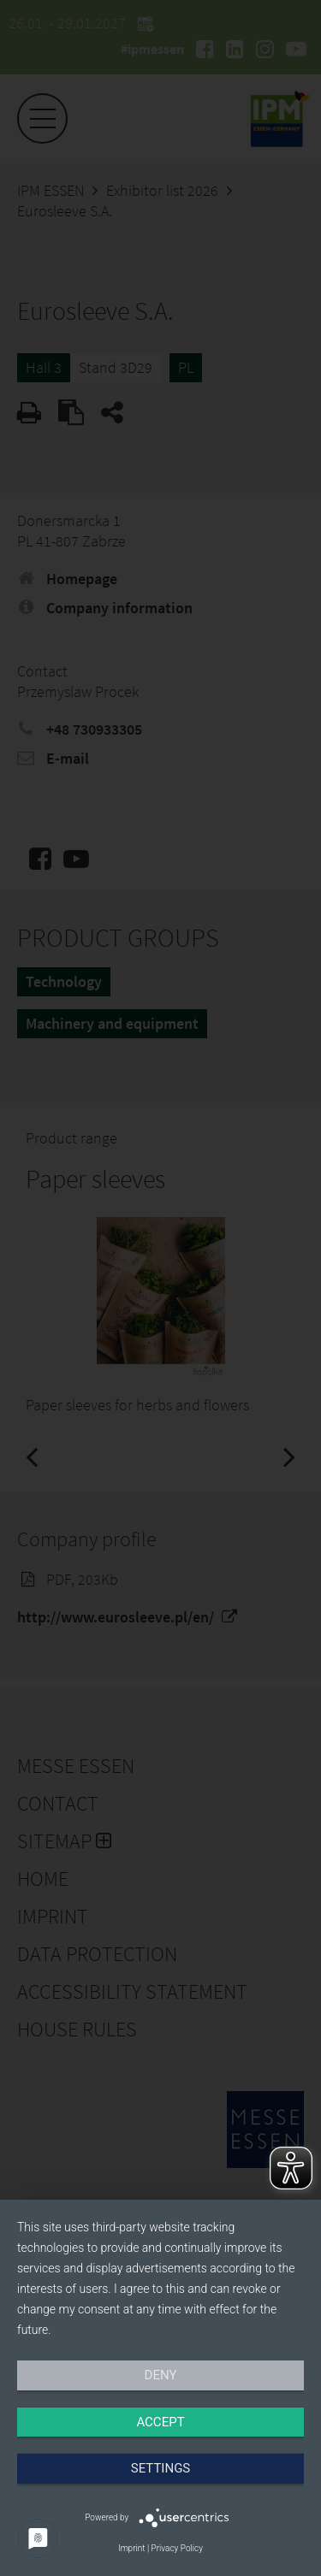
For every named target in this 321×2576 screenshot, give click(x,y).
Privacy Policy (177, 2548)
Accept (160, 2422)
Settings (161, 2468)
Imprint (131, 2548)
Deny (161, 2375)
